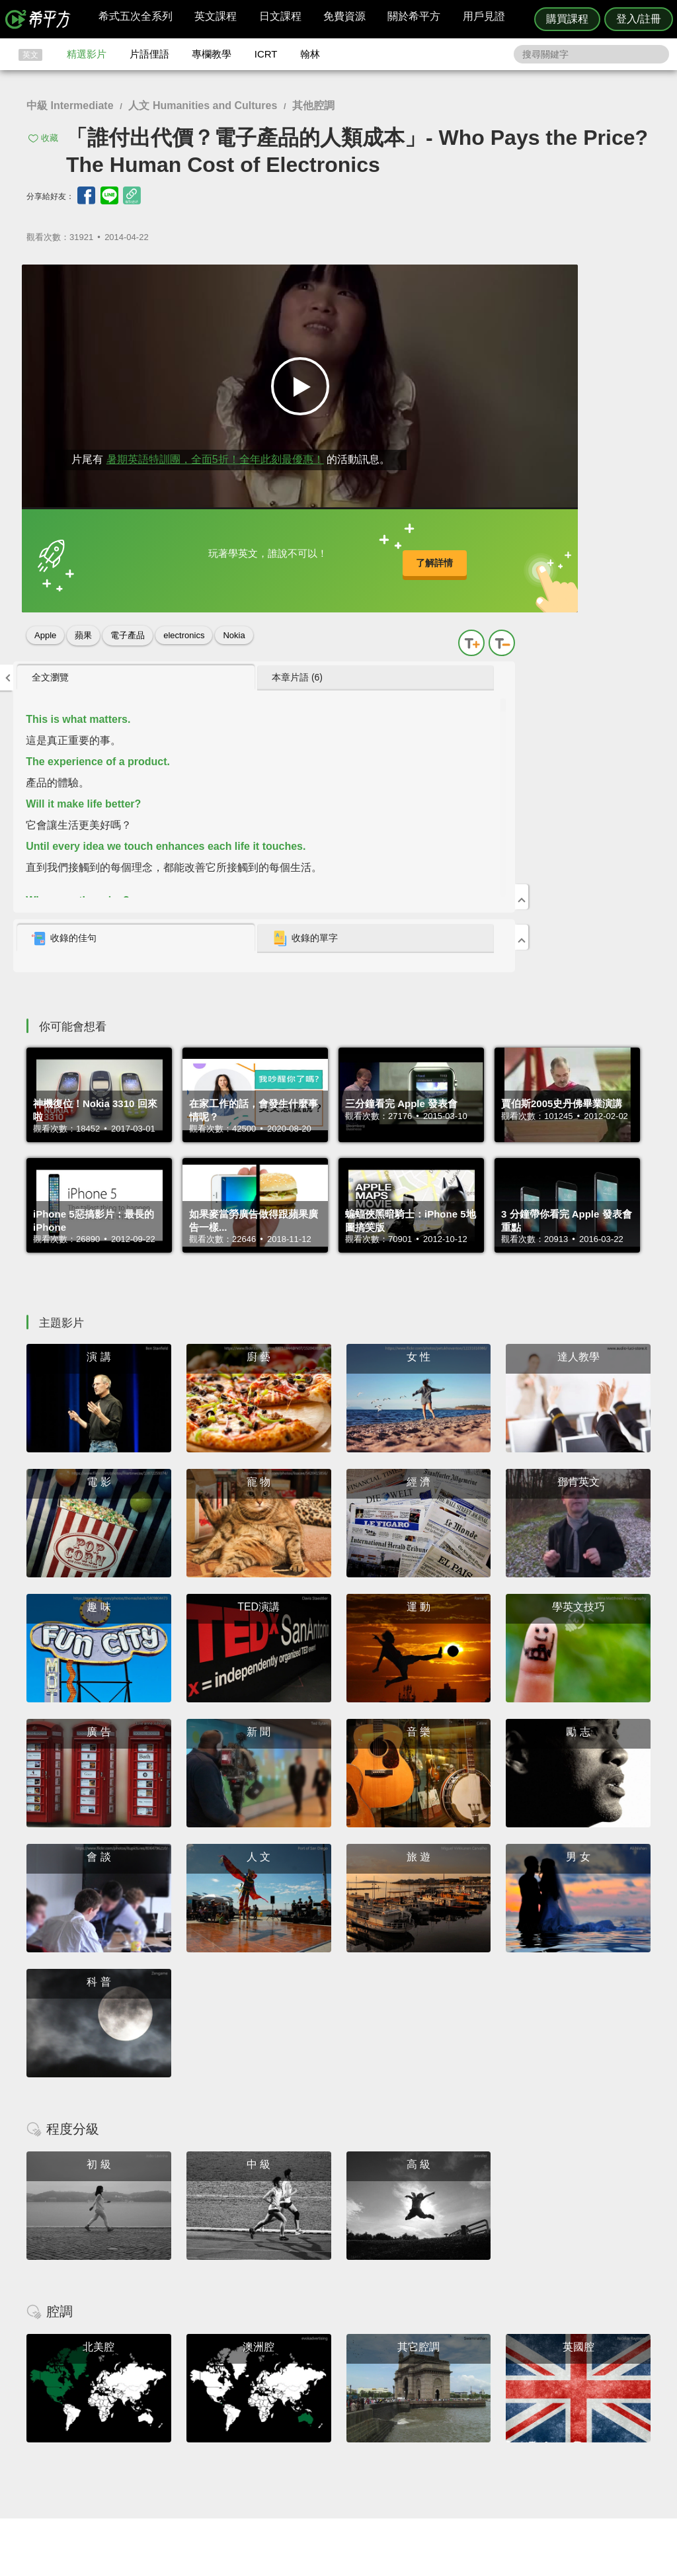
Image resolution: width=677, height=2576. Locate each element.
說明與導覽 (484, 2415)
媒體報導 (418, 2439)
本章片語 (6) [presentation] (573, 280)
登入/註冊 (638, 18)
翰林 (310, 54)
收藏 (49, 138)
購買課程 (567, 18)
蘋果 (83, 622)
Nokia (234, 622)
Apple (45, 622)
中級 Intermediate (70, 105)
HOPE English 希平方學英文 (226, 2323)
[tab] (477, 281)
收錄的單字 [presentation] (581, 542)
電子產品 (127, 622)
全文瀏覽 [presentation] (456, 280)
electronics (183, 622)
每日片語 (354, 2427)
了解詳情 (298, 554)
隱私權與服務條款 (497, 2403)
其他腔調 (313, 105)
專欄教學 (211, 54)
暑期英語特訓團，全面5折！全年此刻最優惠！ (206, 432)
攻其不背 (354, 2403)
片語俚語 (149, 54)
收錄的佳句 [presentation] (470, 541)
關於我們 (418, 2427)
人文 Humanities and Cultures (202, 105)
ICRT (266, 54)
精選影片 (86, 54)
